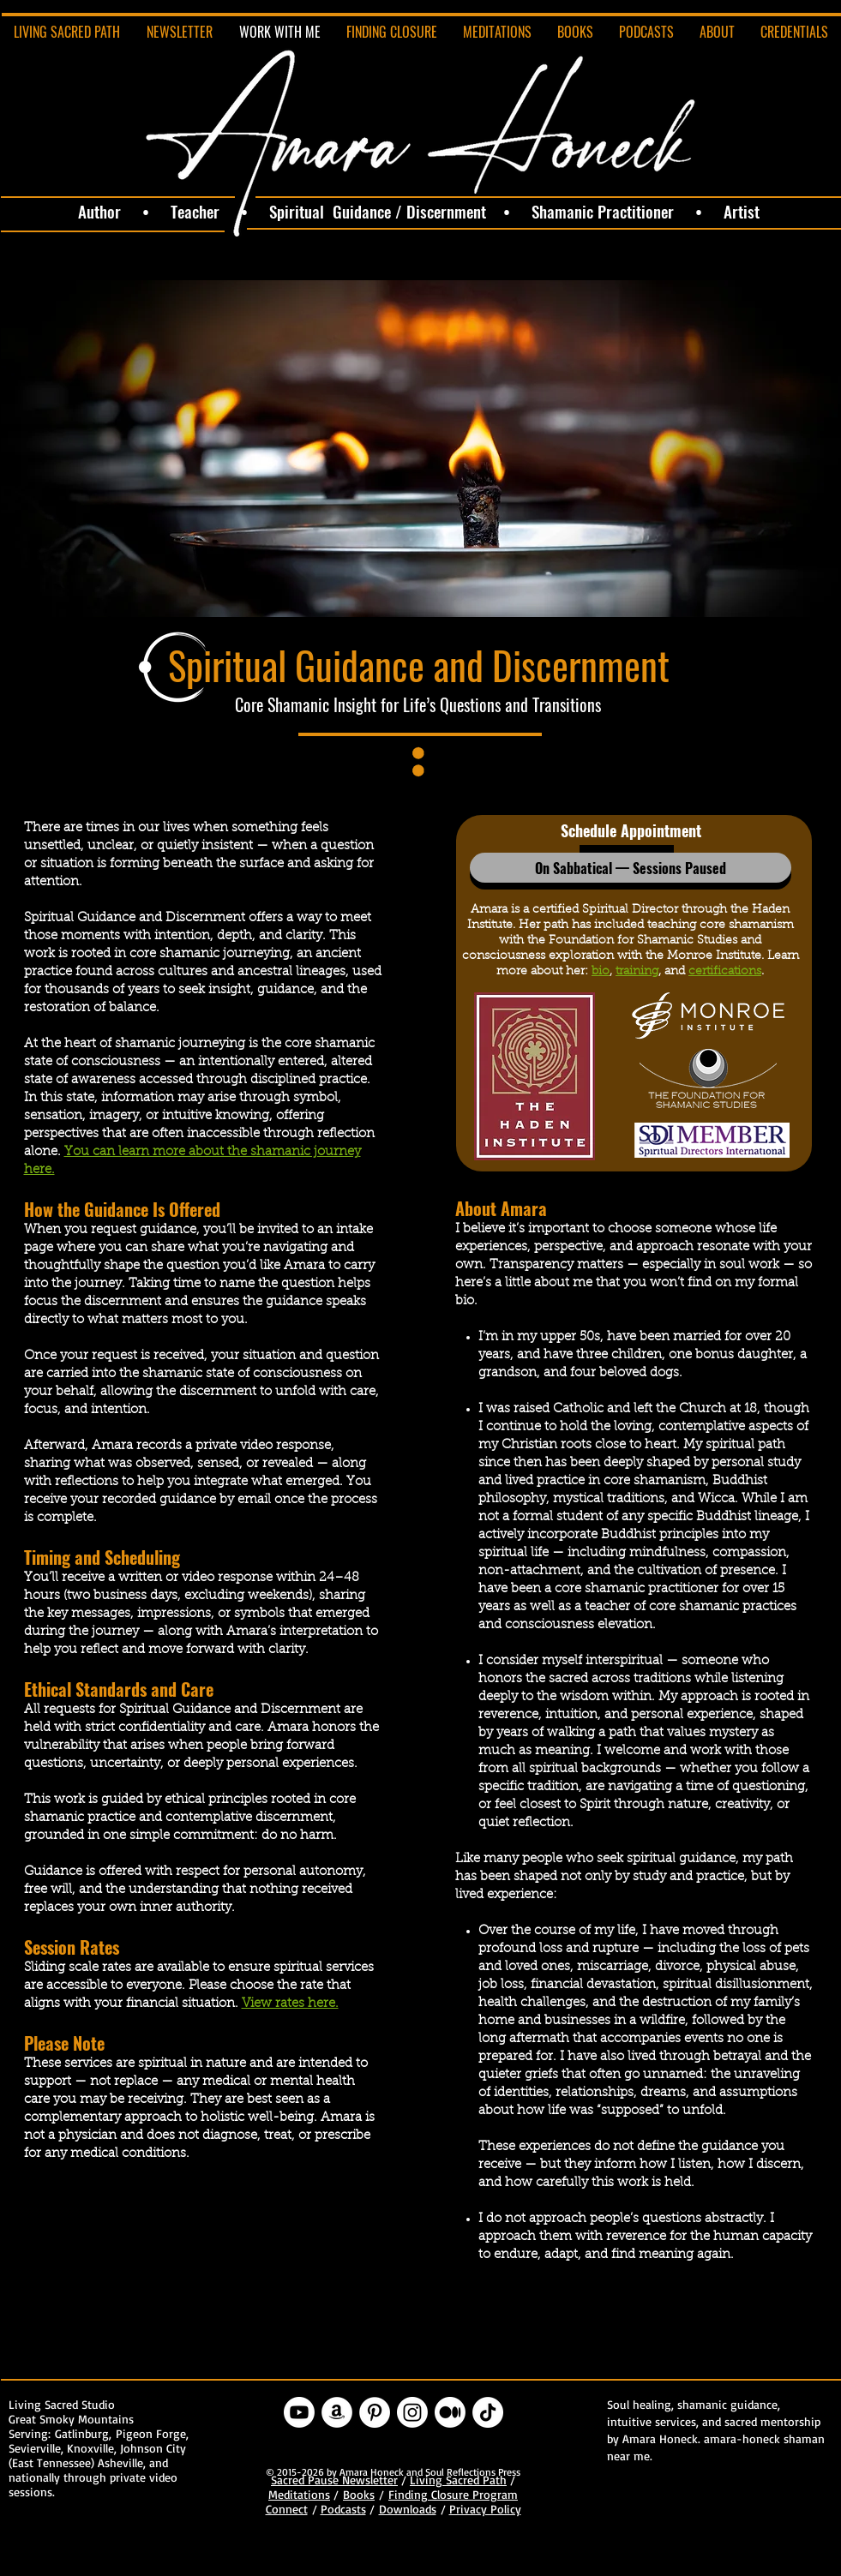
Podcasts (343, 2508)
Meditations (299, 2494)
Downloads (407, 2508)
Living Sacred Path (458, 2479)
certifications (724, 972)
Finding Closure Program (453, 2494)
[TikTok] (487, 2412)
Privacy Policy (485, 2508)
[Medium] (450, 2412)
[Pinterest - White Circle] (374, 2412)
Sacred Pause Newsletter (334, 2479)
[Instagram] (412, 2412)
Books (359, 2494)
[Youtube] (299, 2412)
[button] (630, 868)
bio (601, 972)
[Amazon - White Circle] (336, 2412)
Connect (287, 2508)
